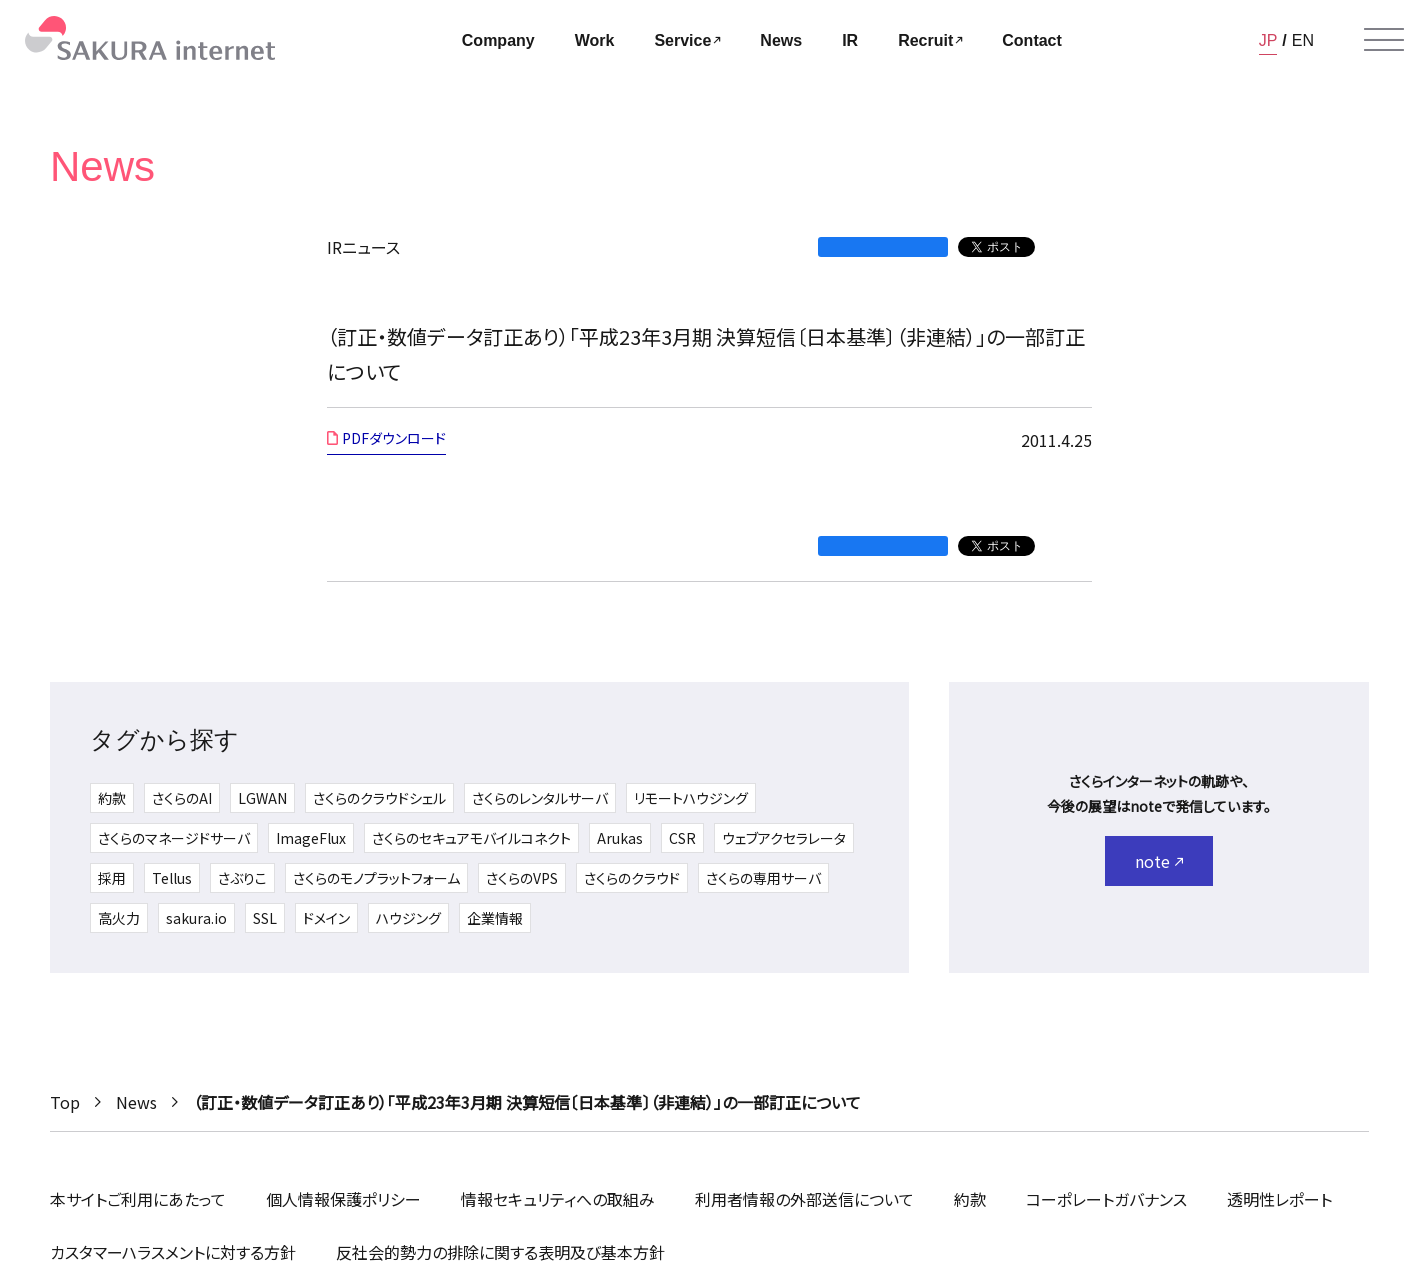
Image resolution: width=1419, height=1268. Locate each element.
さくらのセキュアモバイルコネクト (471, 838)
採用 (112, 878)
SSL (265, 918)
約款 (112, 798)
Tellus (172, 878)
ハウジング (408, 918)
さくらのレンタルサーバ (540, 798)
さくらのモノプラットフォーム (376, 878)
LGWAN (262, 798)
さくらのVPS (522, 878)
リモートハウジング (691, 798)
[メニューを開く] (1384, 40)
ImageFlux (311, 838)
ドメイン (326, 918)
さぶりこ (242, 878)
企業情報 (495, 918)
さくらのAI (182, 798)
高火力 (119, 918)
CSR (682, 838)
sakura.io (196, 918)
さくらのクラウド (632, 878)
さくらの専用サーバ (763, 878)
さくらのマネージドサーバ (174, 838)
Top (65, 1102)
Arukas (620, 838)
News (136, 1102)
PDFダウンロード (394, 438)
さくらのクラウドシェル (379, 798)
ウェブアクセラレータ (784, 838)
